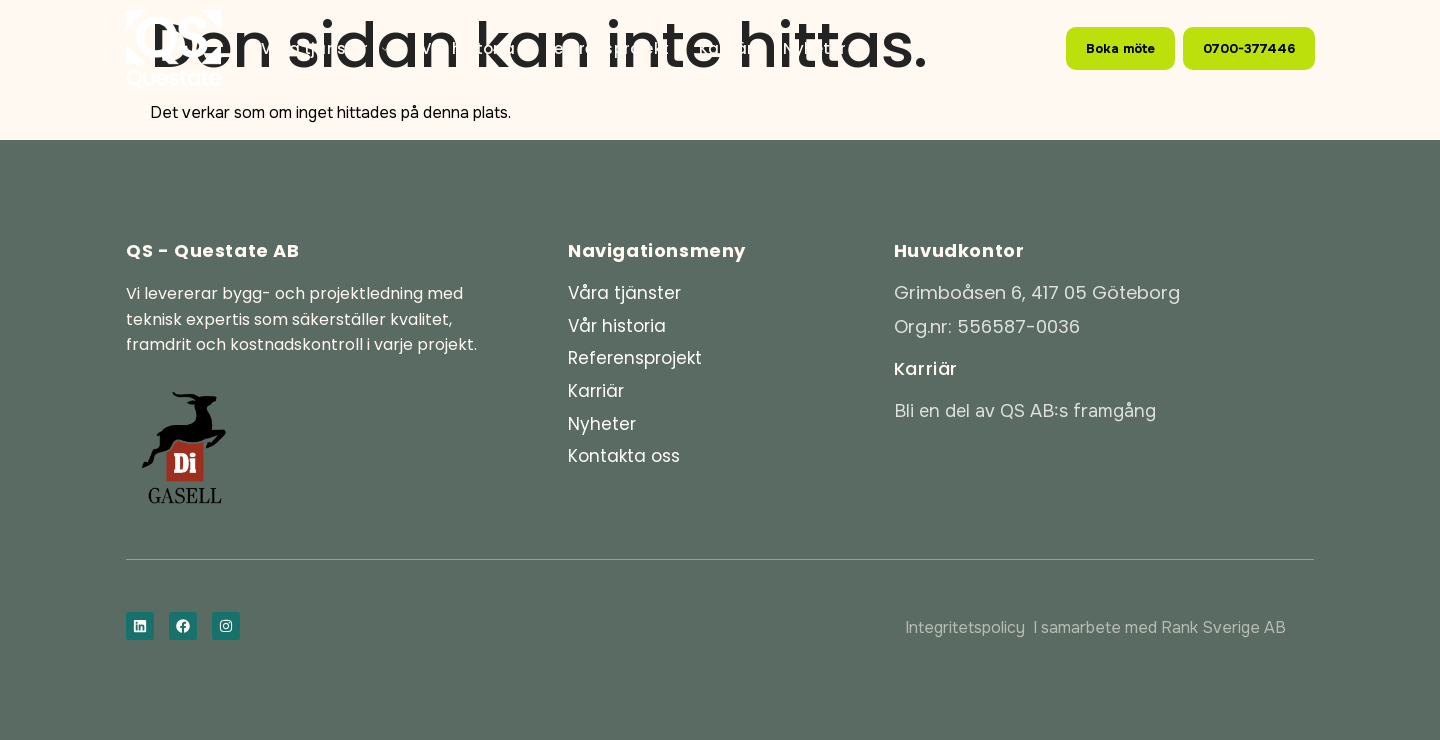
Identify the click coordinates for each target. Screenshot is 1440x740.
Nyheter (814, 48)
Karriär (726, 48)
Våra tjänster (326, 48)
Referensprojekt (607, 48)
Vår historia (468, 48)
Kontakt (303, 72)
